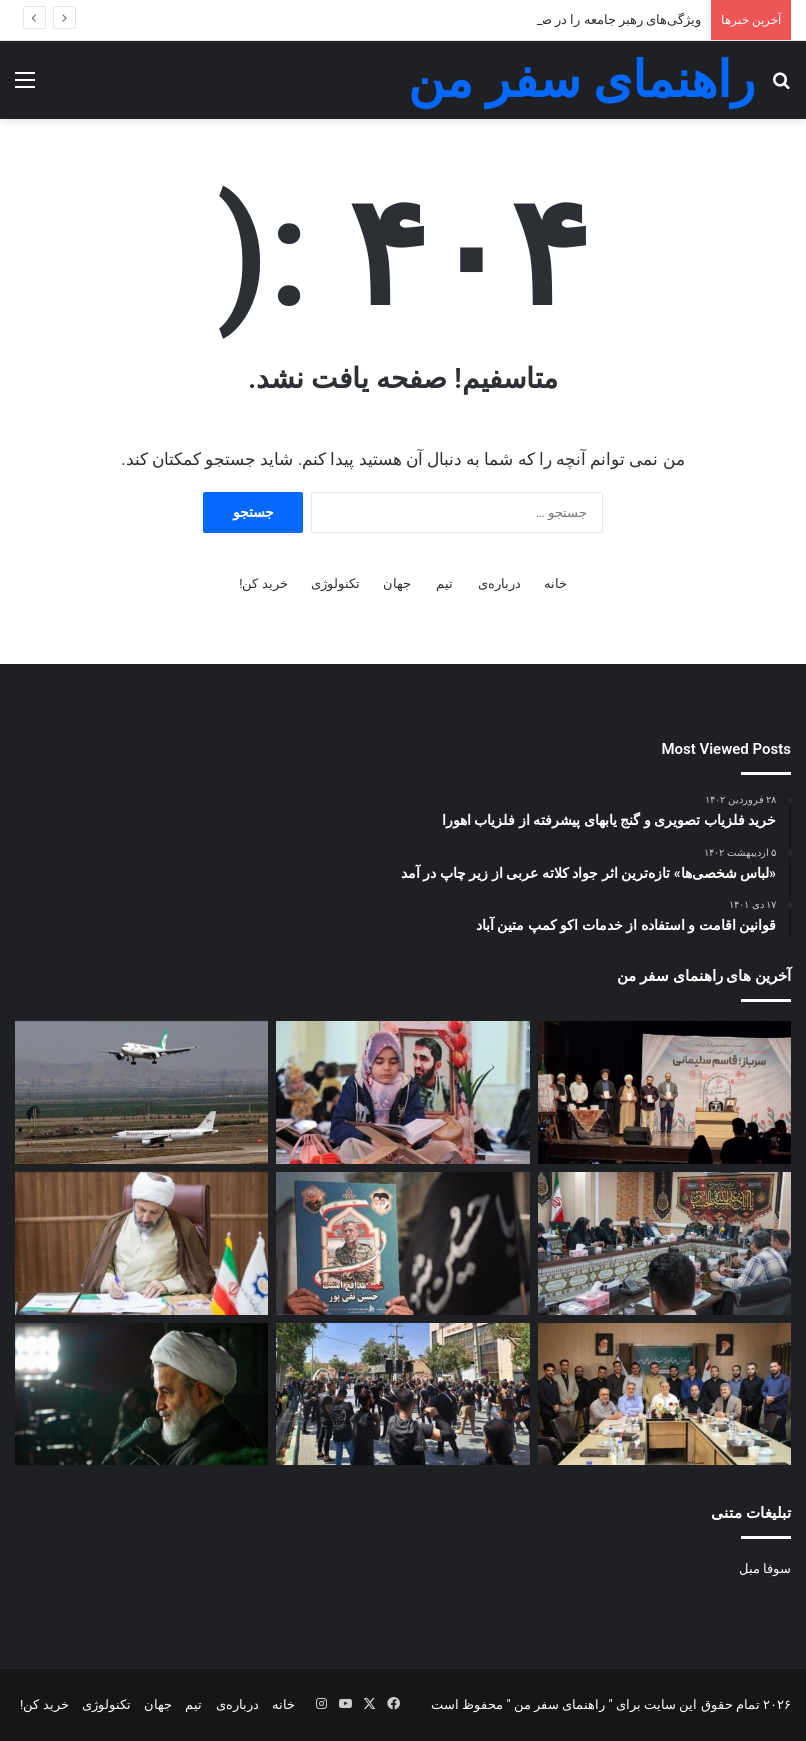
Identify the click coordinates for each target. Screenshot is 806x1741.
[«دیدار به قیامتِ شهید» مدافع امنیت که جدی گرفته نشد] (402, 1243)
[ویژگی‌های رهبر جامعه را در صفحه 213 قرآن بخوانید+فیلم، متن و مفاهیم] (402, 1092)
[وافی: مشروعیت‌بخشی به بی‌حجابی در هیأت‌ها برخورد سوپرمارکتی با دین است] (402, 1394)
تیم (444, 583)
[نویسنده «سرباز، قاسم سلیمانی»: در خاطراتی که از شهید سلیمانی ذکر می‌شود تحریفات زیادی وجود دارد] (664, 1092)
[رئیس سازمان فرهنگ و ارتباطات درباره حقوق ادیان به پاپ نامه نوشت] (141, 1243)
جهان (397, 583)
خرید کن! (263, 583)
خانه (555, 583)
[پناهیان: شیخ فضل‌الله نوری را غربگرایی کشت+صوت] (141, 1394)
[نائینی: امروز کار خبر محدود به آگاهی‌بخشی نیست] (664, 1243)
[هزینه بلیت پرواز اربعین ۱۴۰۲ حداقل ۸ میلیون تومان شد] (141, 1092)
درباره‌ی (499, 583)
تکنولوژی (335, 583)
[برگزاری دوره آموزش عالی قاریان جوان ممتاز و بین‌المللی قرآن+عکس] (664, 1394)
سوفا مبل (765, 1568)
